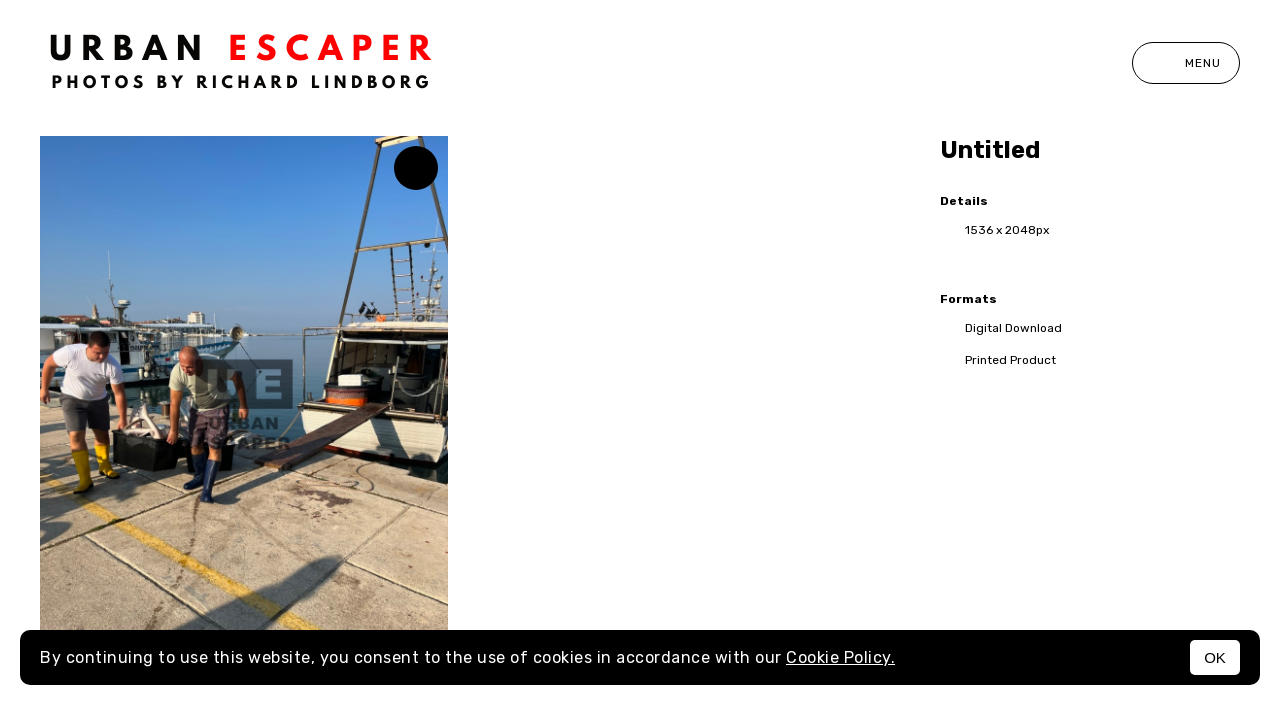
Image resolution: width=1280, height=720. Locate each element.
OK (1215, 657)
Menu (1186, 63)
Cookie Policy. (840, 657)
